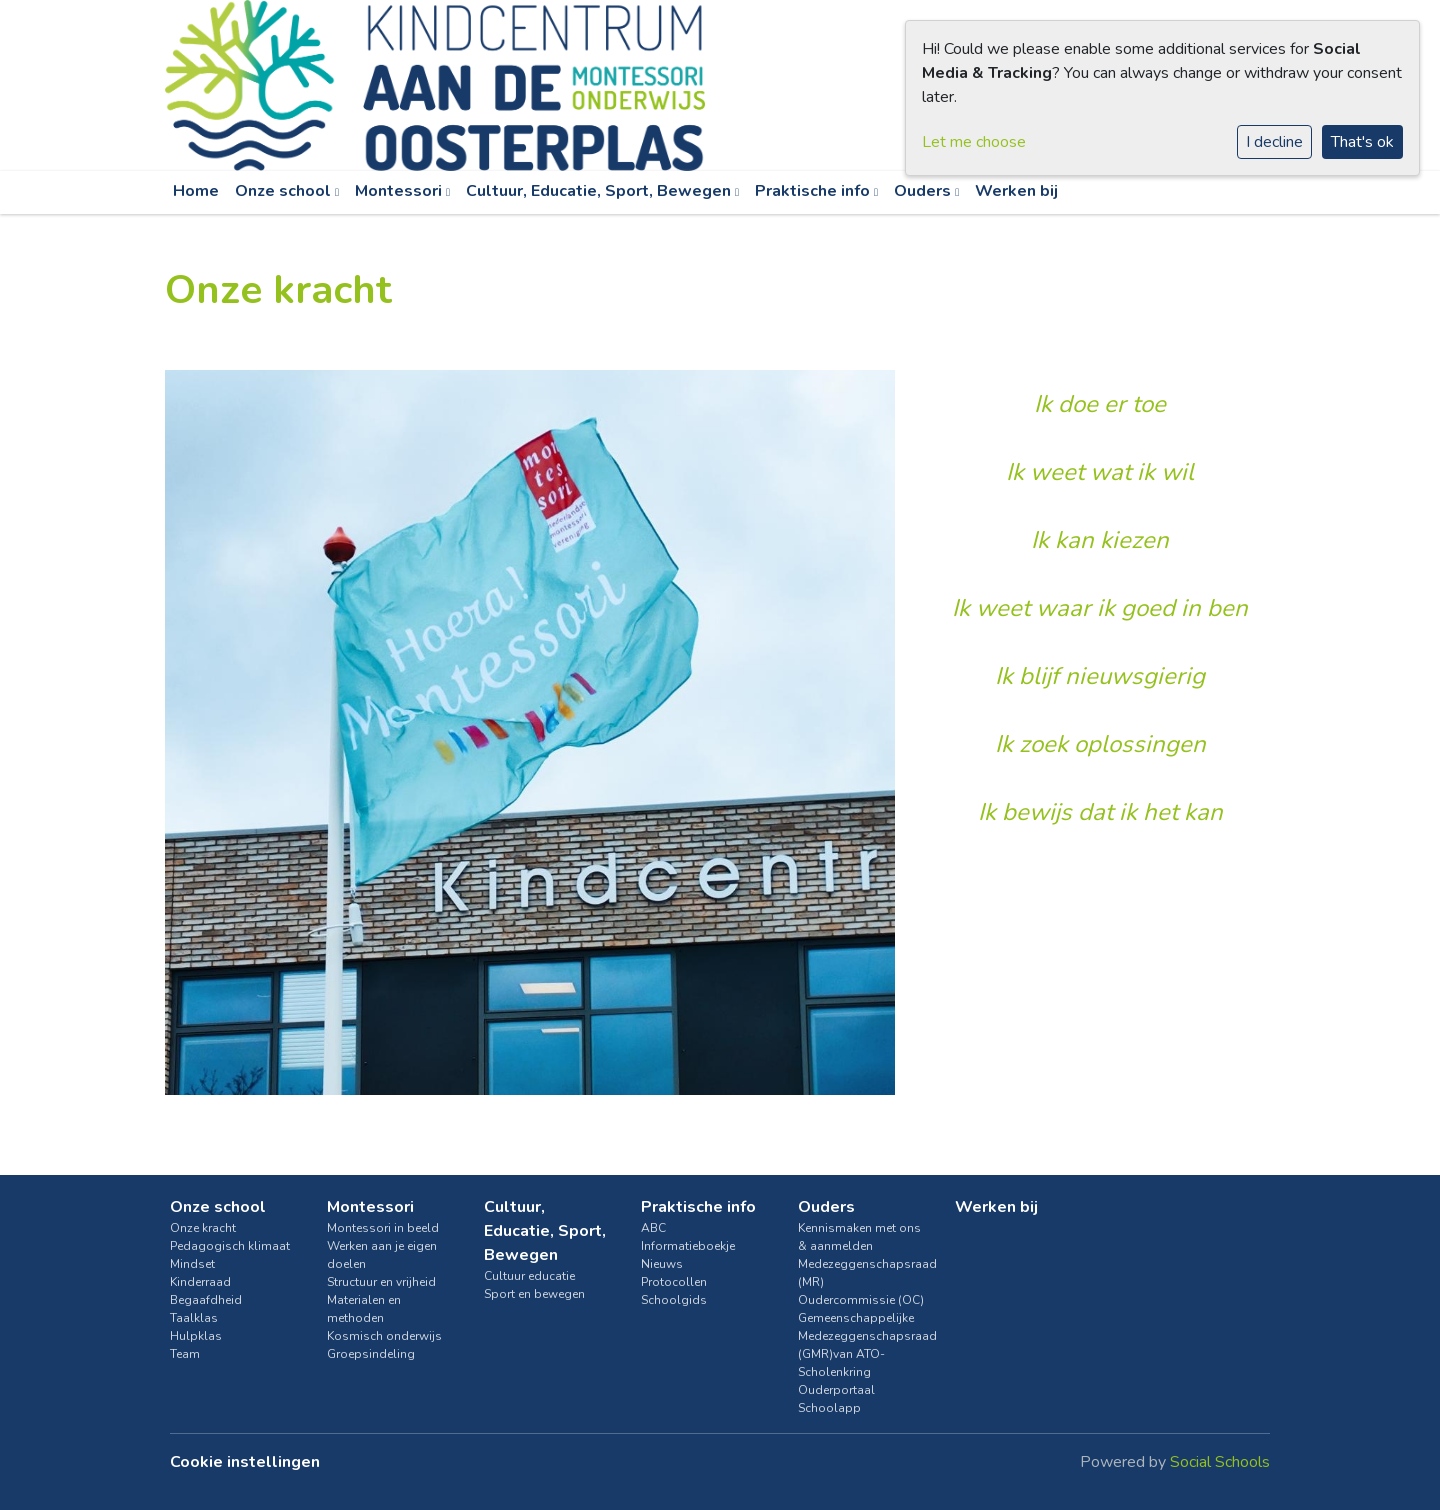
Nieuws (662, 1264)
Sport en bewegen (534, 1294)
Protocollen (674, 1282)
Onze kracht (203, 1228)
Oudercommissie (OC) (861, 1300)
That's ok (1362, 142)
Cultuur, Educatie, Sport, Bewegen (600, 191)
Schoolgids (674, 1300)
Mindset (192, 1264)
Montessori (400, 191)
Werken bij (1016, 191)
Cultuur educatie (529, 1276)
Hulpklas (196, 1336)
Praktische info (814, 191)
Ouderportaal (836, 1390)
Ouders (924, 191)
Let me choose (974, 142)
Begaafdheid (206, 1300)
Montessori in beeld (383, 1228)
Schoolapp (829, 1408)
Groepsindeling (371, 1354)
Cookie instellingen (245, 1462)
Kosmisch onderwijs (384, 1336)
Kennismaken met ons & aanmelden (859, 1237)
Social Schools (1220, 1462)
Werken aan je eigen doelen (382, 1255)
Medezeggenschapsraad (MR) (861, 1273)
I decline (1274, 142)
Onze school (285, 191)
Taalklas (194, 1318)
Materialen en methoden (364, 1309)
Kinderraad (200, 1282)
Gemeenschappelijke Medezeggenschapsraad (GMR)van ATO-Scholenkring (861, 1345)
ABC (653, 1228)
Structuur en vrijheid (381, 1282)
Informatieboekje (688, 1246)
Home (196, 191)
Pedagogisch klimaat (230, 1246)
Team (185, 1354)
